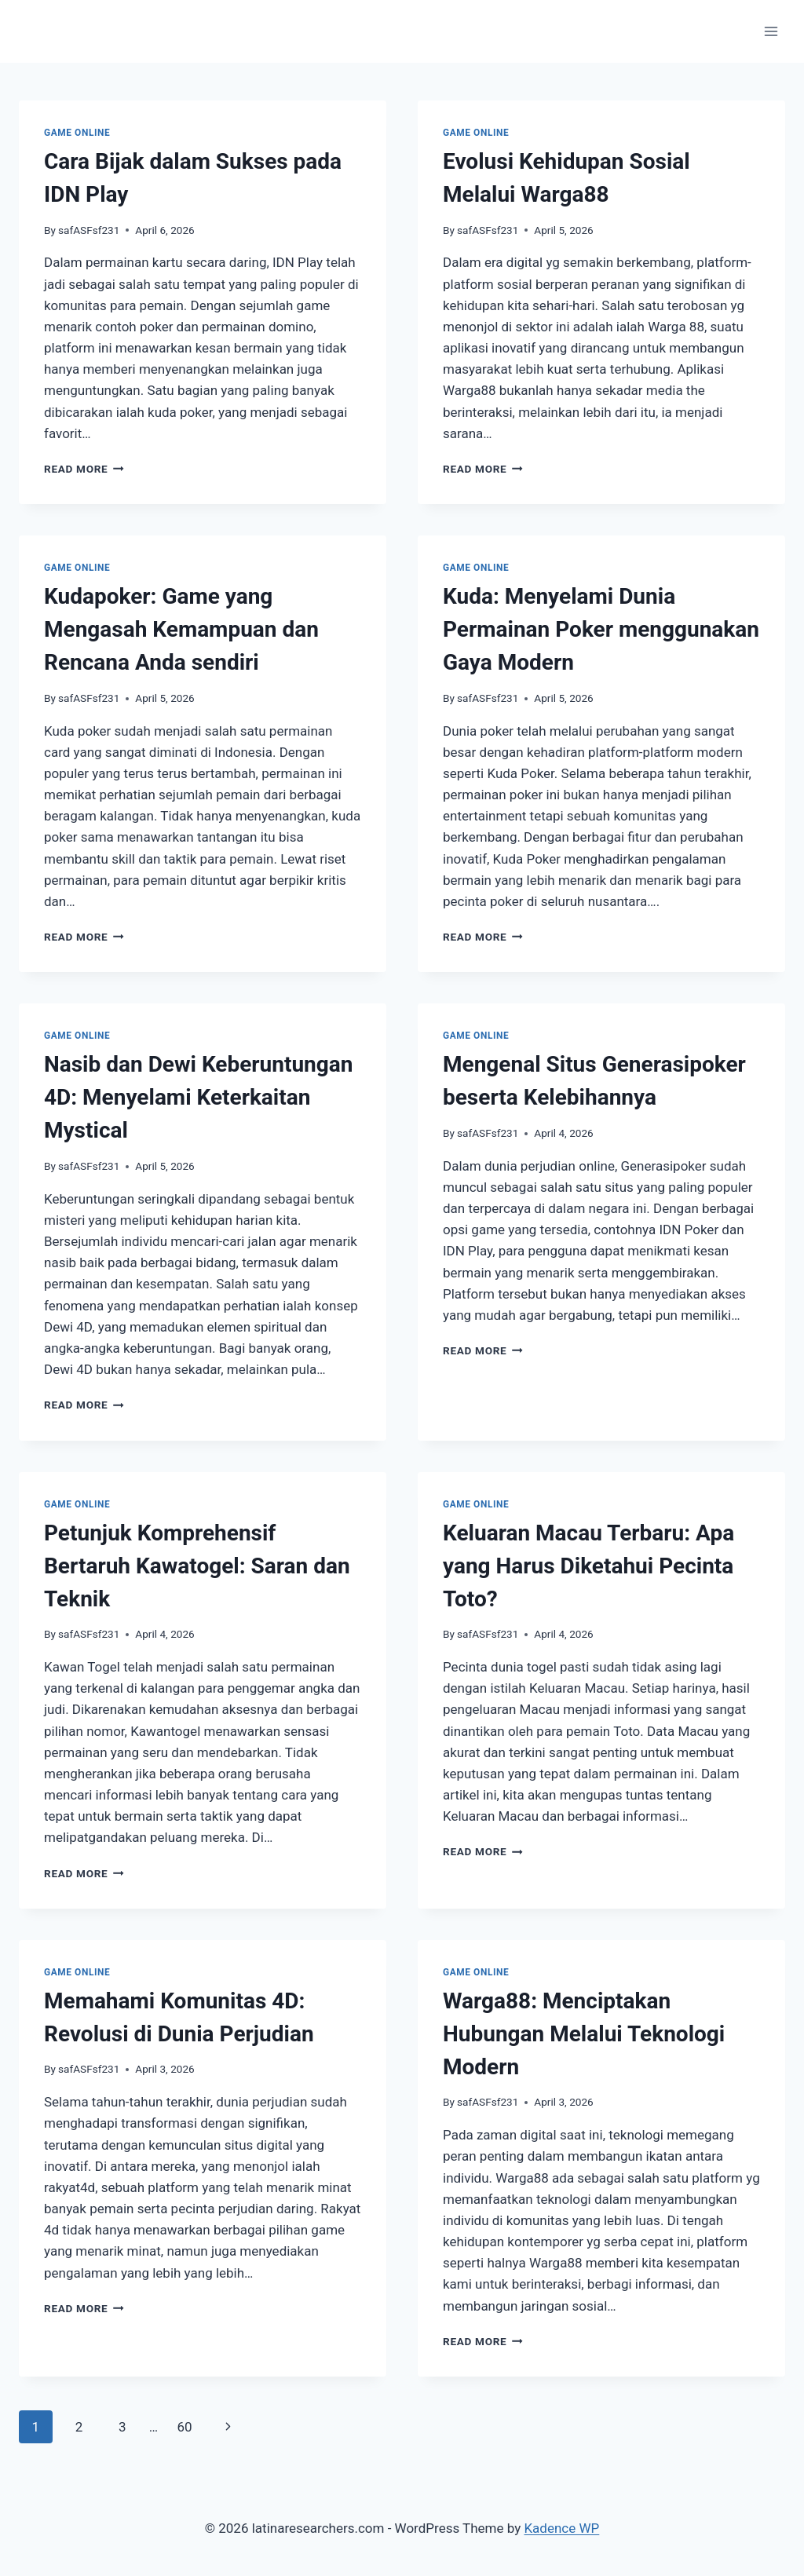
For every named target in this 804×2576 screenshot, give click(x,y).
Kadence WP (561, 2528)
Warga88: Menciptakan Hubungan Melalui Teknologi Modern (584, 2034)
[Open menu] (770, 31)
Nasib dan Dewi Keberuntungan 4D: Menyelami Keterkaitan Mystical (198, 1097)
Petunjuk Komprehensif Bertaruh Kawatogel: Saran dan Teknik (197, 1566)
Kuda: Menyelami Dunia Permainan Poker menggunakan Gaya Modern (601, 629)
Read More (84, 468)
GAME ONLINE (77, 132)
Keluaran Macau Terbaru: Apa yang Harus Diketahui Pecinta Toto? (588, 1566)
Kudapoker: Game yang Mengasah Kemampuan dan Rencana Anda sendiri (181, 629)
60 (184, 2427)
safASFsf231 (88, 230)
